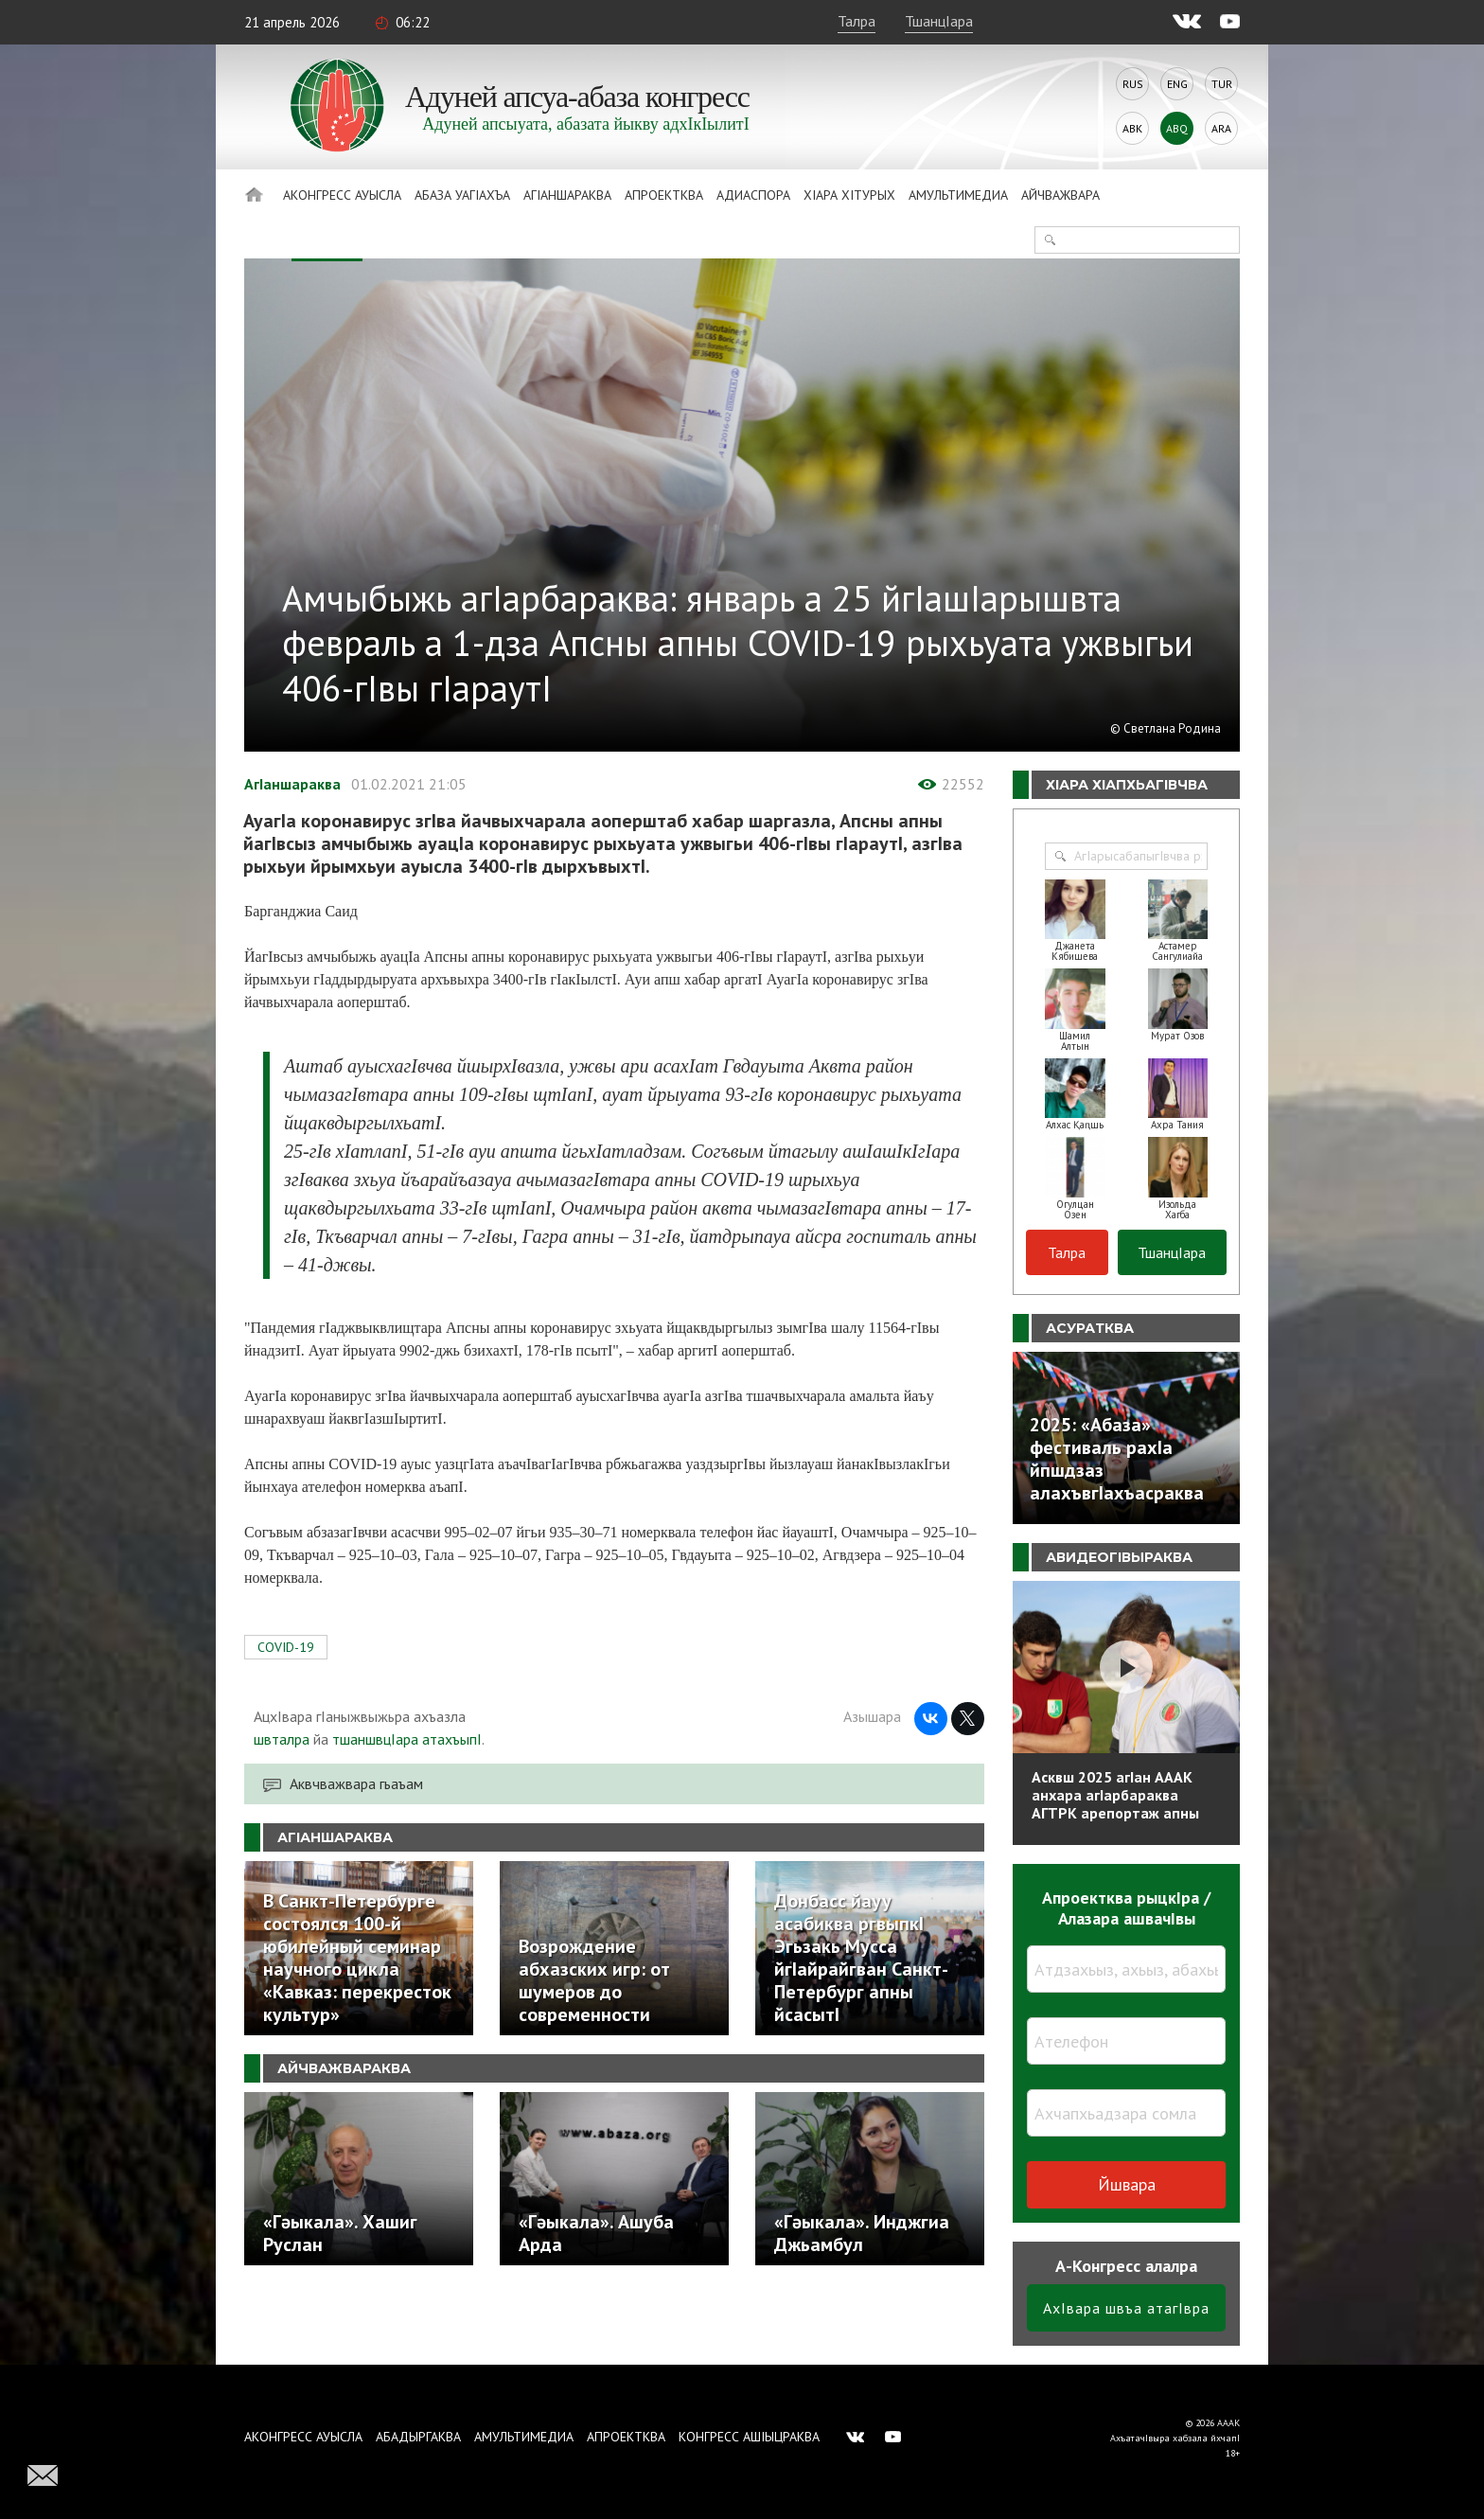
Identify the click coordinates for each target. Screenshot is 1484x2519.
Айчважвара (1060, 195)
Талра (856, 20)
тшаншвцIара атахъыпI (407, 1739)
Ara (1221, 128)
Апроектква (664, 195)
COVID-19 (285, 1647)
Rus (1132, 84)
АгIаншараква (567, 195)
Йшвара (1127, 2184)
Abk (1132, 128)
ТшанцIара (939, 20)
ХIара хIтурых (849, 195)
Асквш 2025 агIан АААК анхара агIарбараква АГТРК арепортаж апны (1115, 1794)
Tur (1221, 84)
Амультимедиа (958, 195)
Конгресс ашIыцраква (749, 2436)
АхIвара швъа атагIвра (1126, 2307)
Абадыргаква (418, 2436)
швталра (281, 1739)
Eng (1177, 84)
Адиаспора (753, 195)
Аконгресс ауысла (342, 195)
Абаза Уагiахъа (462, 195)
